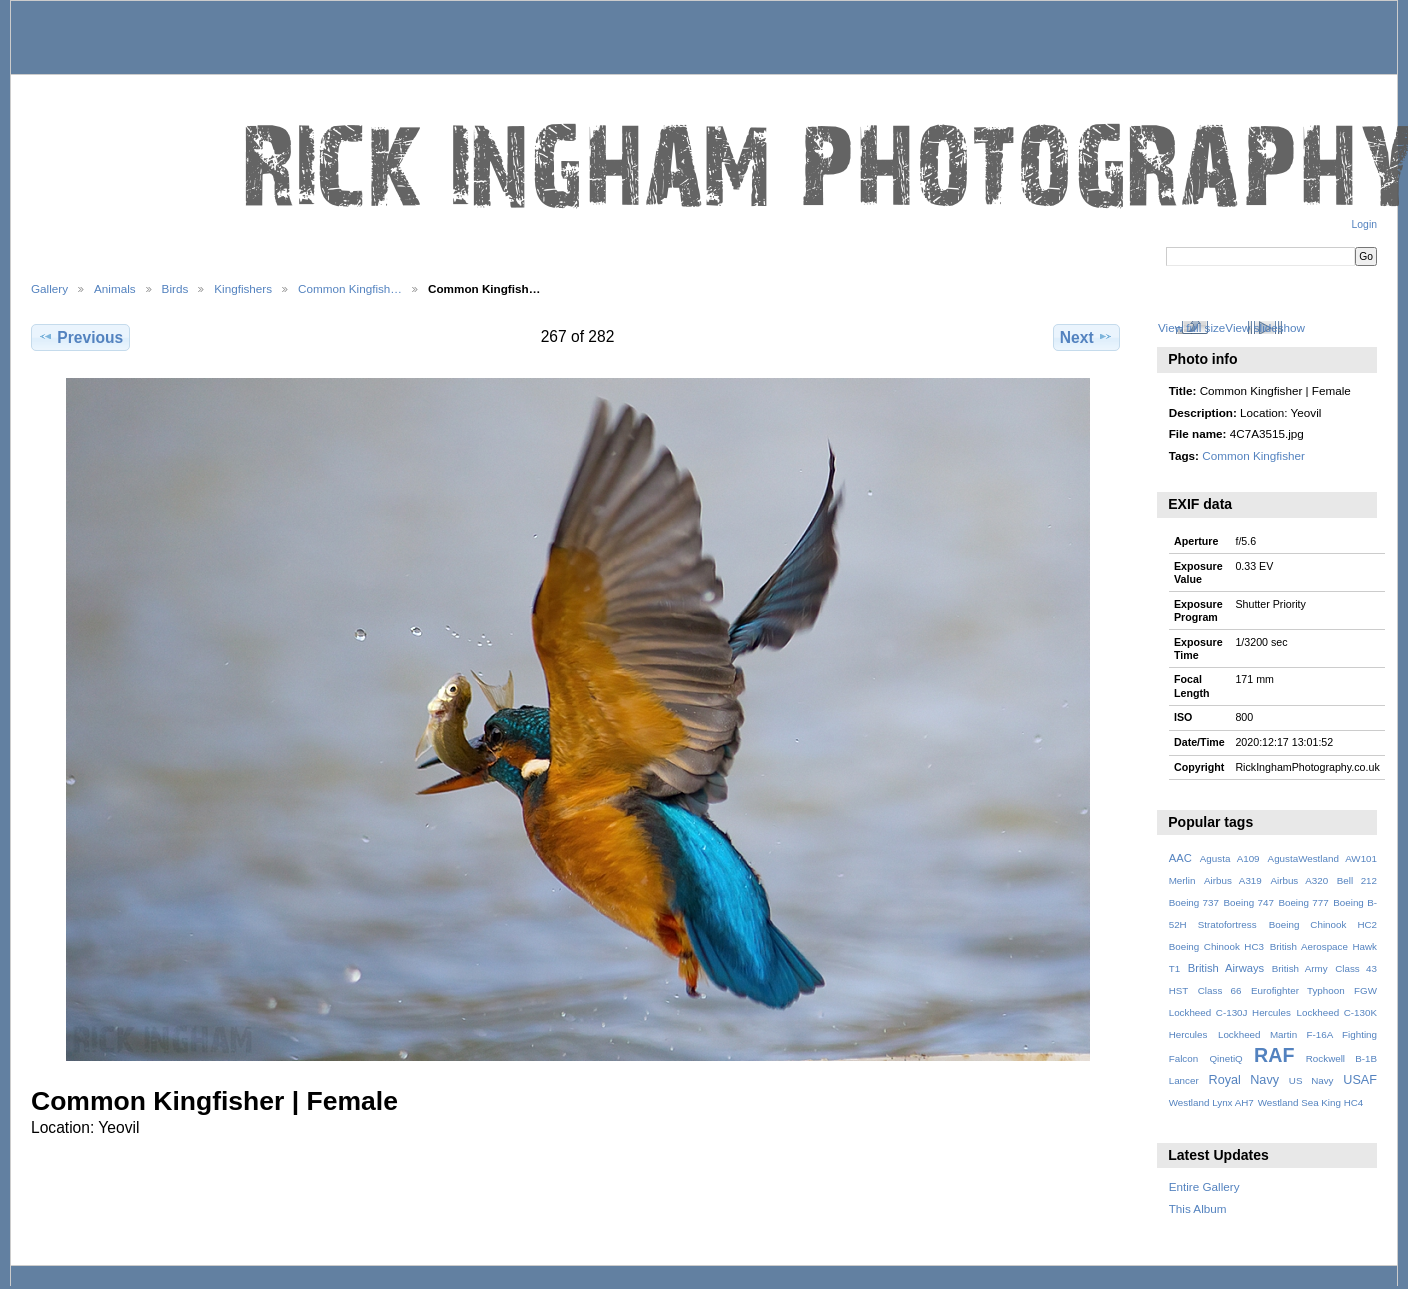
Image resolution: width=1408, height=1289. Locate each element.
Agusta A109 (1230, 858)
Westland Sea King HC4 (1311, 1102)
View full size (1191, 327)
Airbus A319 (1233, 880)
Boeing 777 (1303, 902)
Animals (115, 288)
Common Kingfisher (1253, 455)
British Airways (1226, 968)
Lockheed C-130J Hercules (1230, 1012)
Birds (175, 288)
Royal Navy (1244, 1080)
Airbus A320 (1299, 880)
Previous (80, 337)
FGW (1365, 990)
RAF (1274, 1055)
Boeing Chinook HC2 (1323, 924)
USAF (1360, 1080)
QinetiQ (1225, 1058)
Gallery (49, 288)
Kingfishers (243, 288)
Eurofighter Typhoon (1298, 990)
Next (1086, 337)
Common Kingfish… (350, 288)
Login (1364, 224)
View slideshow (1265, 327)
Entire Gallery (1204, 1186)
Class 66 (1220, 990)
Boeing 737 (1194, 902)
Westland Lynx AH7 (1211, 1102)
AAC (1180, 858)
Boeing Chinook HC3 (1216, 946)
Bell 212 (1357, 880)
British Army (1300, 968)
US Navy (1311, 1080)
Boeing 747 (1249, 902)
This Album (1198, 1208)
